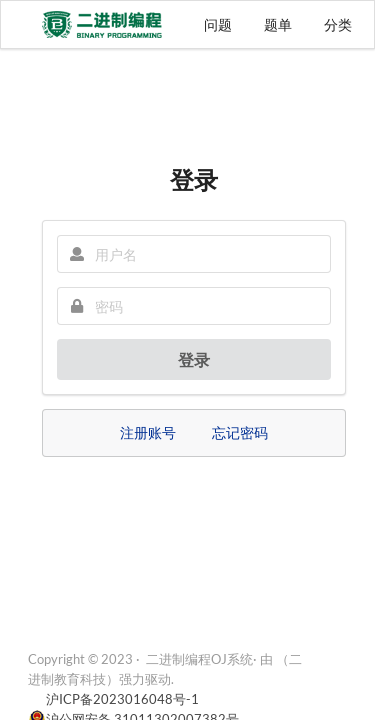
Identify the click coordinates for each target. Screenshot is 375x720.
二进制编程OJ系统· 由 (209, 659)
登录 (194, 359)
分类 (338, 24)
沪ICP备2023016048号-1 (122, 699)
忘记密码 (240, 432)
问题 (218, 24)
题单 (278, 24)
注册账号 (148, 432)
